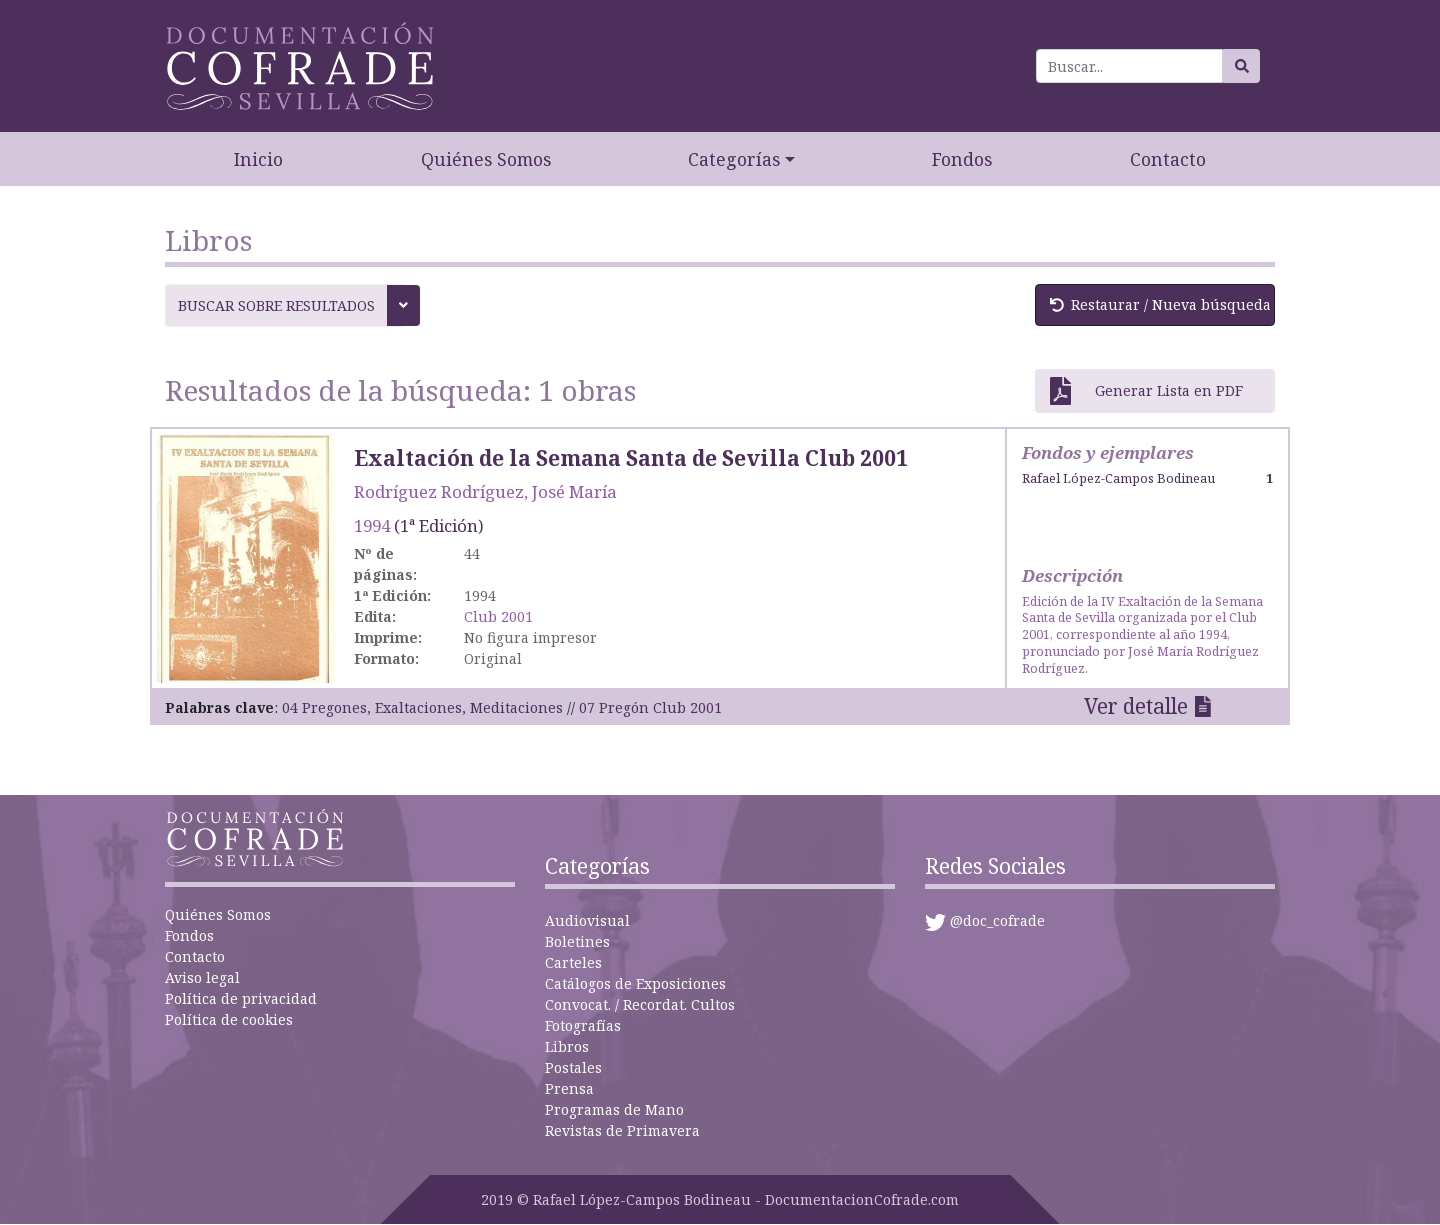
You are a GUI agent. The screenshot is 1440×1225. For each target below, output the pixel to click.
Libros (567, 1046)
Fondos (962, 159)
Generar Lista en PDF (1146, 391)
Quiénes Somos (486, 159)
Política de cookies (229, 1019)
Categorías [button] (734, 159)
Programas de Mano (614, 1109)
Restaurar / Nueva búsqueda (1160, 304)
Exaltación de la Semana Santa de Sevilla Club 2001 (631, 458)
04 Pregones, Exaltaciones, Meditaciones (422, 707)
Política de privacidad (241, 998)
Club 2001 (498, 616)
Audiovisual (587, 920)
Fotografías (583, 1025)
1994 (372, 525)
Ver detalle (1136, 706)
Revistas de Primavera (622, 1130)
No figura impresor (530, 637)
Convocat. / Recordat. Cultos (640, 1004)
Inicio (258, 159)
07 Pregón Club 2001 (650, 707)
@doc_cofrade (997, 920)
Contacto (1168, 159)
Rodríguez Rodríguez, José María (485, 491)
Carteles (573, 962)
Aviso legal (202, 977)
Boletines (577, 941)
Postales (573, 1067)
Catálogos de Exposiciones (635, 983)
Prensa (569, 1088)
